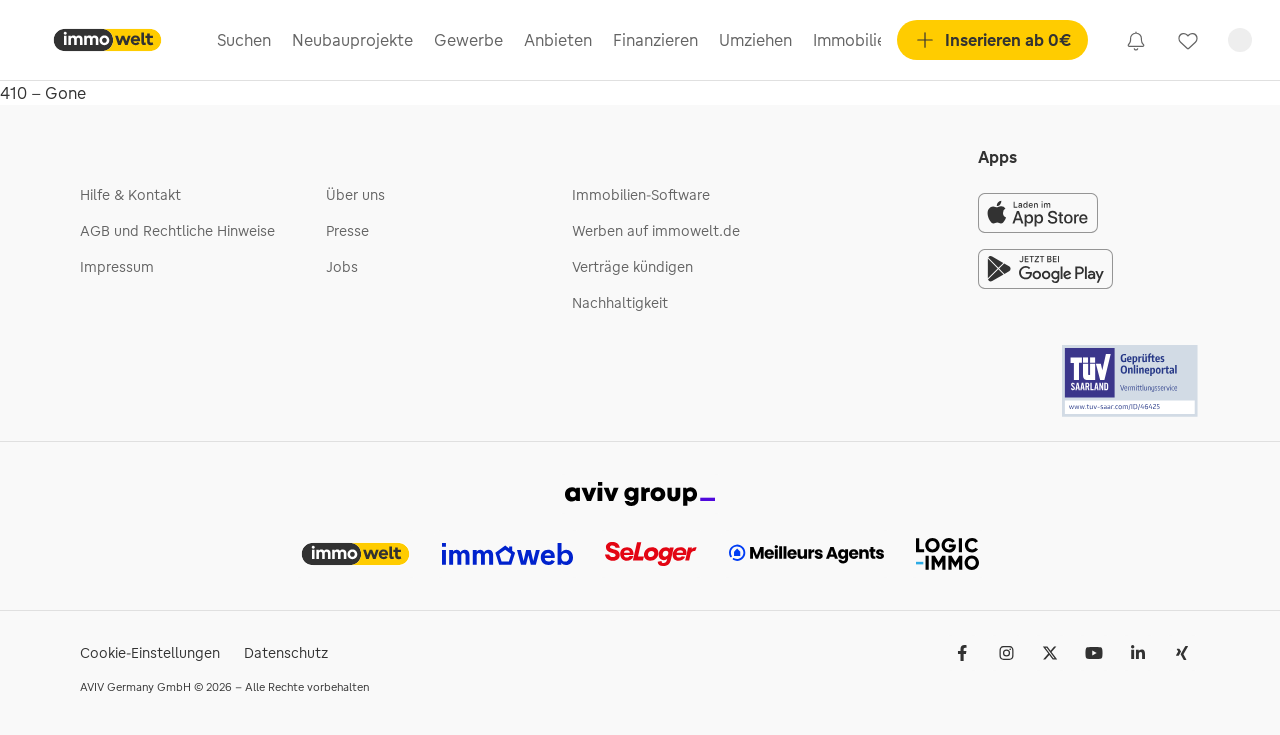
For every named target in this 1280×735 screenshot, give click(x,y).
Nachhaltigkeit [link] (620, 303)
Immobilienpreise (877, 40)
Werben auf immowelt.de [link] (656, 231)
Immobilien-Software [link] (641, 195)
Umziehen (755, 40)
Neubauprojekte (352, 40)
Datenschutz (286, 653)
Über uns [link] (355, 195)
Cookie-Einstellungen (150, 653)
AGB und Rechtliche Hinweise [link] (177, 231)
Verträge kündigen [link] (632, 267)
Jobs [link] (342, 267)
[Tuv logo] (1131, 381)
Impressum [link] (117, 267)
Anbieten (558, 40)
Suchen (244, 40)
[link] (1136, 40)
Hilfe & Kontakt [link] (130, 195)
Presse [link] (347, 231)
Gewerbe (468, 40)
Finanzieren (655, 40)
